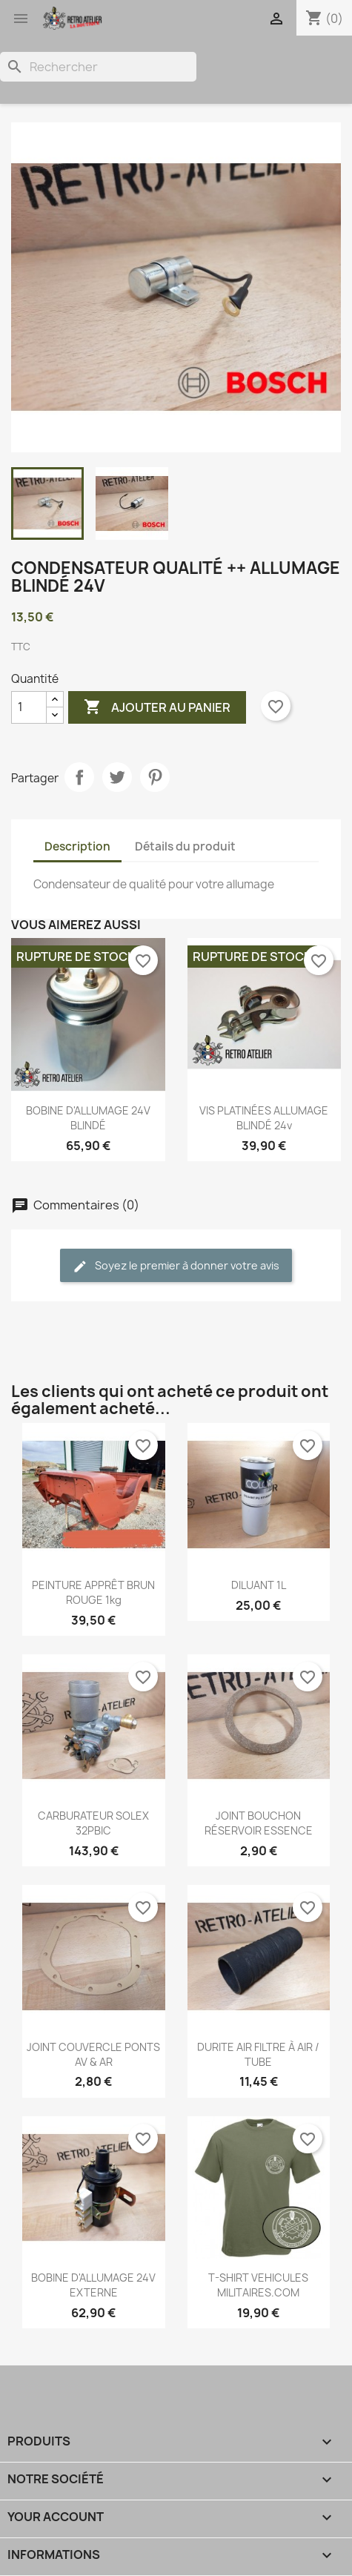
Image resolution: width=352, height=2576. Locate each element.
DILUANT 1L (258, 1585)
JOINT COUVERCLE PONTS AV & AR (93, 2054)
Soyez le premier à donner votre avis (176, 1266)
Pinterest (155, 777)
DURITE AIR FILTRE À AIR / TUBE (258, 2054)
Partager (79, 777)
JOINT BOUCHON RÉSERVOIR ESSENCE (259, 1823)
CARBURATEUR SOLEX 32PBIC (93, 1823)
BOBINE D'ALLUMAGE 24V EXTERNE (93, 2284)
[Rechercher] (98, 67)
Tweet (117, 777)
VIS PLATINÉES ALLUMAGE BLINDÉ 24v (263, 1117)
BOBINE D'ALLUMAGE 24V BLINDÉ (88, 1117)
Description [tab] (77, 846)
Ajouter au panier (157, 707)
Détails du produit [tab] (185, 846)
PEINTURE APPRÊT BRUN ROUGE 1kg (93, 1592)
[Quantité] (29, 707)
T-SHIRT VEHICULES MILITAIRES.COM (258, 2284)
